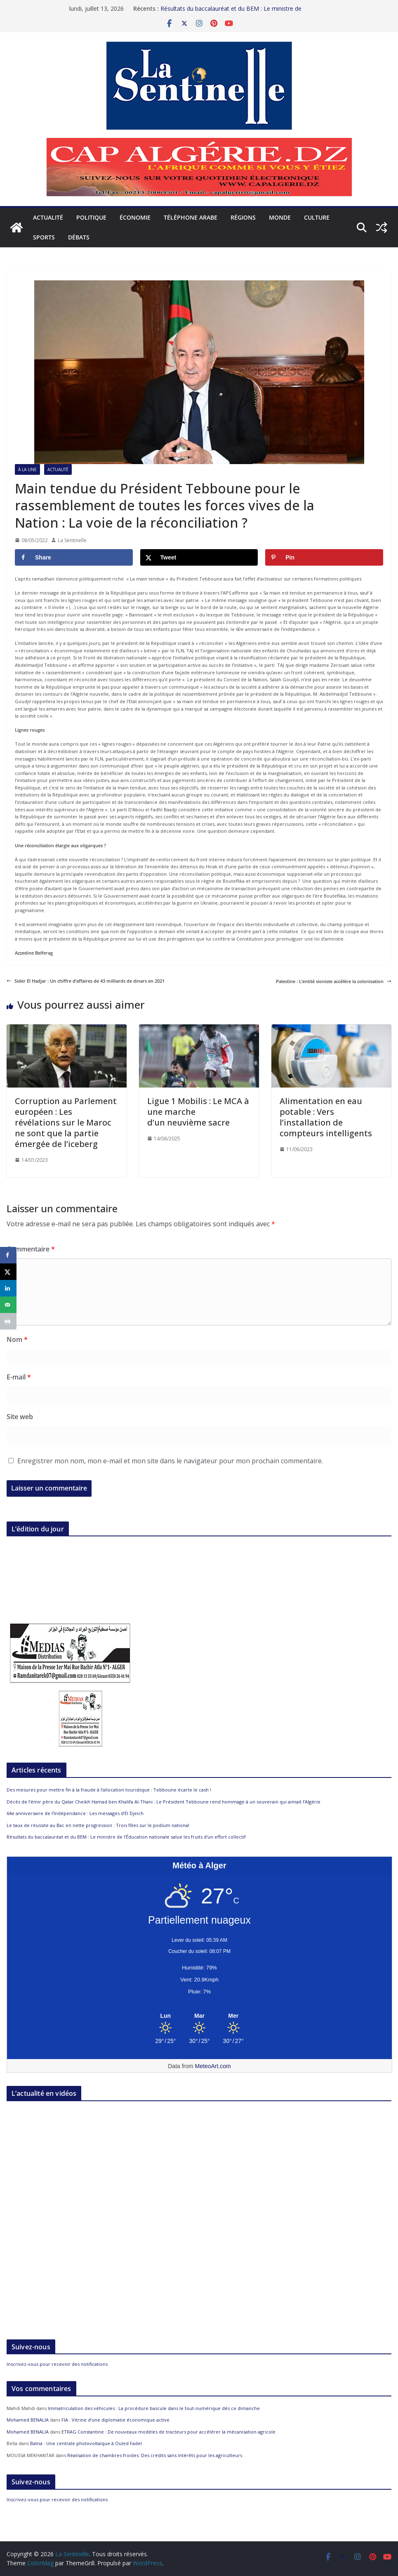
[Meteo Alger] (199, 2016)
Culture (317, 217)
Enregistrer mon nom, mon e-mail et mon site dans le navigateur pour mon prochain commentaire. (170, 1460)
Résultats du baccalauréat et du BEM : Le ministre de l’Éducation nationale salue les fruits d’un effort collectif (233, 13)
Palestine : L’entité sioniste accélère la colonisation (333, 981)
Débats (78, 237)
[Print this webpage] (8, 1321)
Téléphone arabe (190, 217)
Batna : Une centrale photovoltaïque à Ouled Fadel (86, 2443)
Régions (243, 217)
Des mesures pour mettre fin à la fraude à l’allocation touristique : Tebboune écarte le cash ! (109, 1790)
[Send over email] (8, 1304)
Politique (91, 217)
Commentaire (31, 1249)
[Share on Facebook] (74, 557)
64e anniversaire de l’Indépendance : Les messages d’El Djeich (75, 1813)
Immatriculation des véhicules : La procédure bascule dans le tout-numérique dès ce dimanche (154, 2408)
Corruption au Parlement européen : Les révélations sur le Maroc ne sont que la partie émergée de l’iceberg (66, 1122)
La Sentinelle (72, 540)
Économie (135, 217)
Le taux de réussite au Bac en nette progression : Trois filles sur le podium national (98, 1825)
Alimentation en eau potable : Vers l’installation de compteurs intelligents (326, 1117)
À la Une (27, 469)
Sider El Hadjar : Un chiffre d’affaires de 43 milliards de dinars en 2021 (86, 981)
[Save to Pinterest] (324, 557)
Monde (280, 217)
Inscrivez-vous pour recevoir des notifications (57, 2364)
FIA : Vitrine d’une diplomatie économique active (115, 2420)
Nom (17, 1339)
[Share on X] (199, 557)
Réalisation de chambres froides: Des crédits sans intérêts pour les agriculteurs (154, 2455)
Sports (44, 237)
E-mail (19, 1377)
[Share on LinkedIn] (8, 1288)
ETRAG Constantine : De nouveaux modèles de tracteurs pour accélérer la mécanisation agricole (168, 2432)
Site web (20, 1416)
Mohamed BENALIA (28, 2420)
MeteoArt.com (213, 2066)
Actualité (48, 217)
